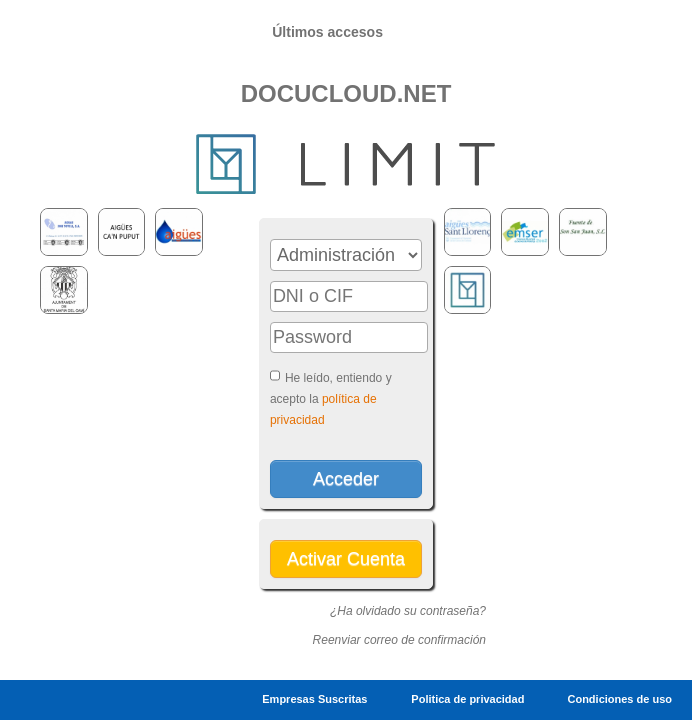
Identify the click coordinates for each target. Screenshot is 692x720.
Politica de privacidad (469, 699)
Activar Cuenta (346, 559)
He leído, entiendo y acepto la (331, 399)
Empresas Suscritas (314, 699)
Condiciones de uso (619, 699)
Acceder (346, 479)
